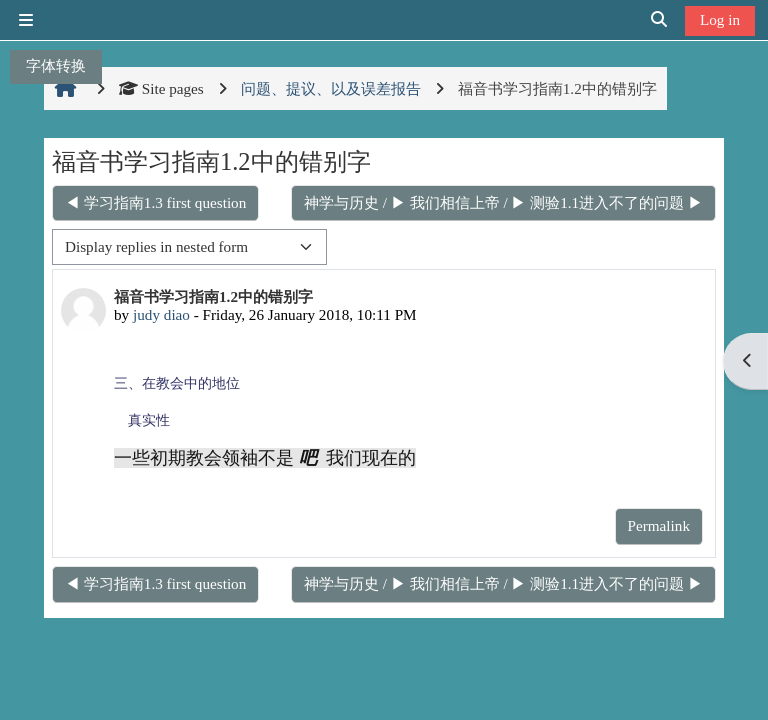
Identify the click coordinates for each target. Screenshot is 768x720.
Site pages (161, 88)
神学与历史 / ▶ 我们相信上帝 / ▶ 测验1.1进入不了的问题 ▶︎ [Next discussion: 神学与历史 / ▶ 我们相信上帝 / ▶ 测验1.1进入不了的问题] (503, 202)
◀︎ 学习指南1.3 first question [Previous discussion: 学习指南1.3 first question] (155, 202)
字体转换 (56, 65)
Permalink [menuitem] (659, 525)
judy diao (161, 314)
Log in (720, 19)
